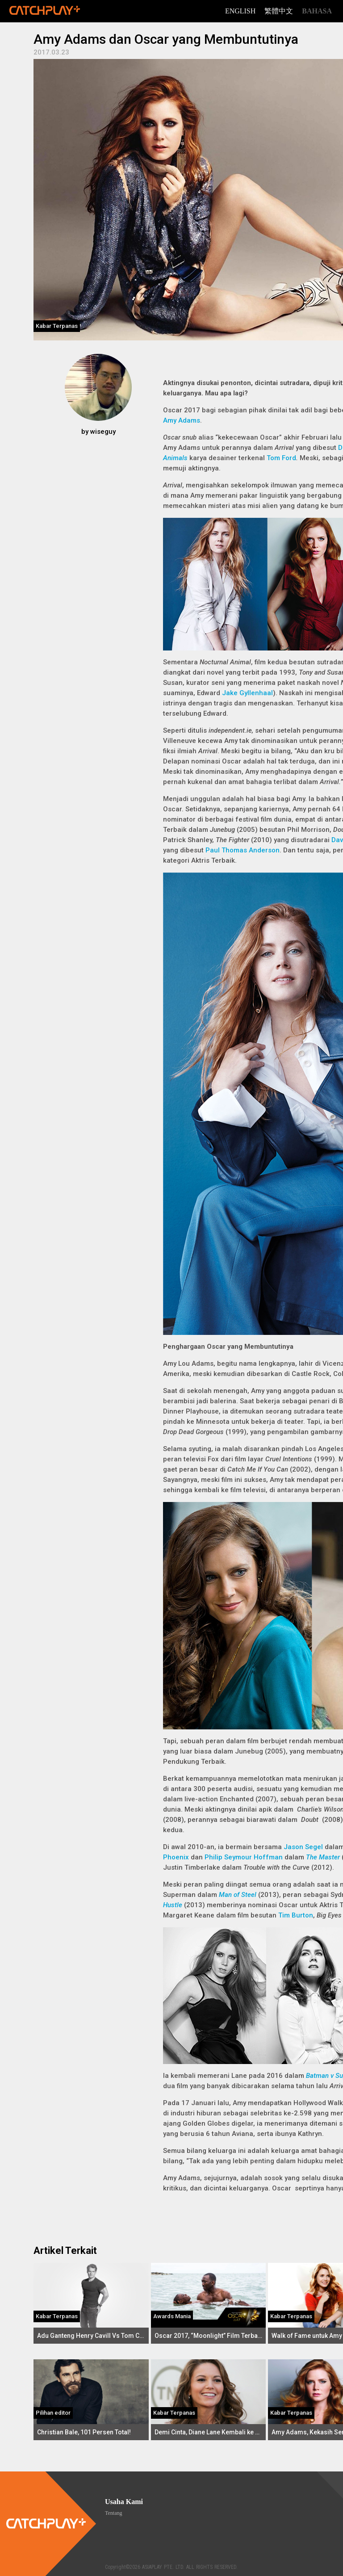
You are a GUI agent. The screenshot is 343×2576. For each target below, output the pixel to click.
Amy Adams (181, 420)
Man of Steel (237, 1895)
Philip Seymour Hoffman (244, 1857)
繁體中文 (278, 11)
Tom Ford (281, 458)
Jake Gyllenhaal (247, 693)
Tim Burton (295, 1915)
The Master (323, 1857)
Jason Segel (303, 1847)
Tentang (113, 2513)
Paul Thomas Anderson (242, 850)
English (240, 11)
